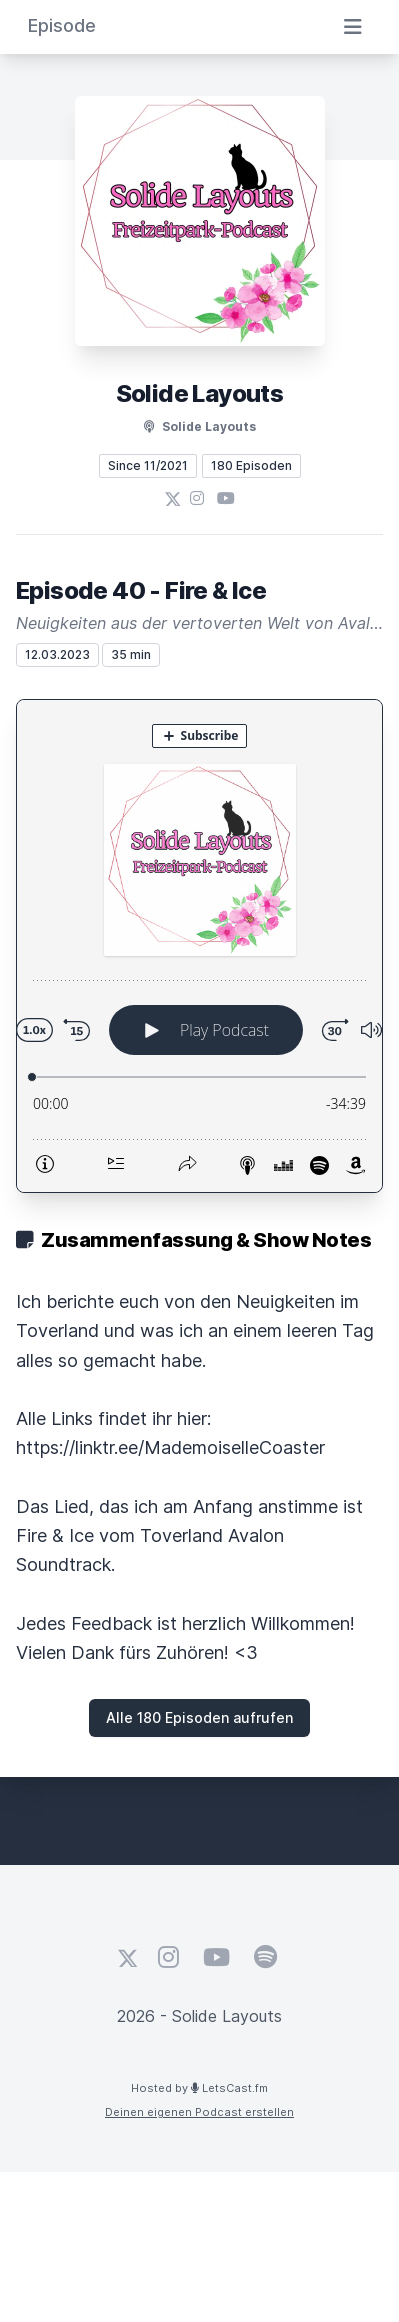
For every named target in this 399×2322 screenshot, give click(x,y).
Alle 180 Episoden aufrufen (199, 1717)
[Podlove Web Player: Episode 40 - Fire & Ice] (199, 946)
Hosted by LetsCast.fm (199, 2088)
